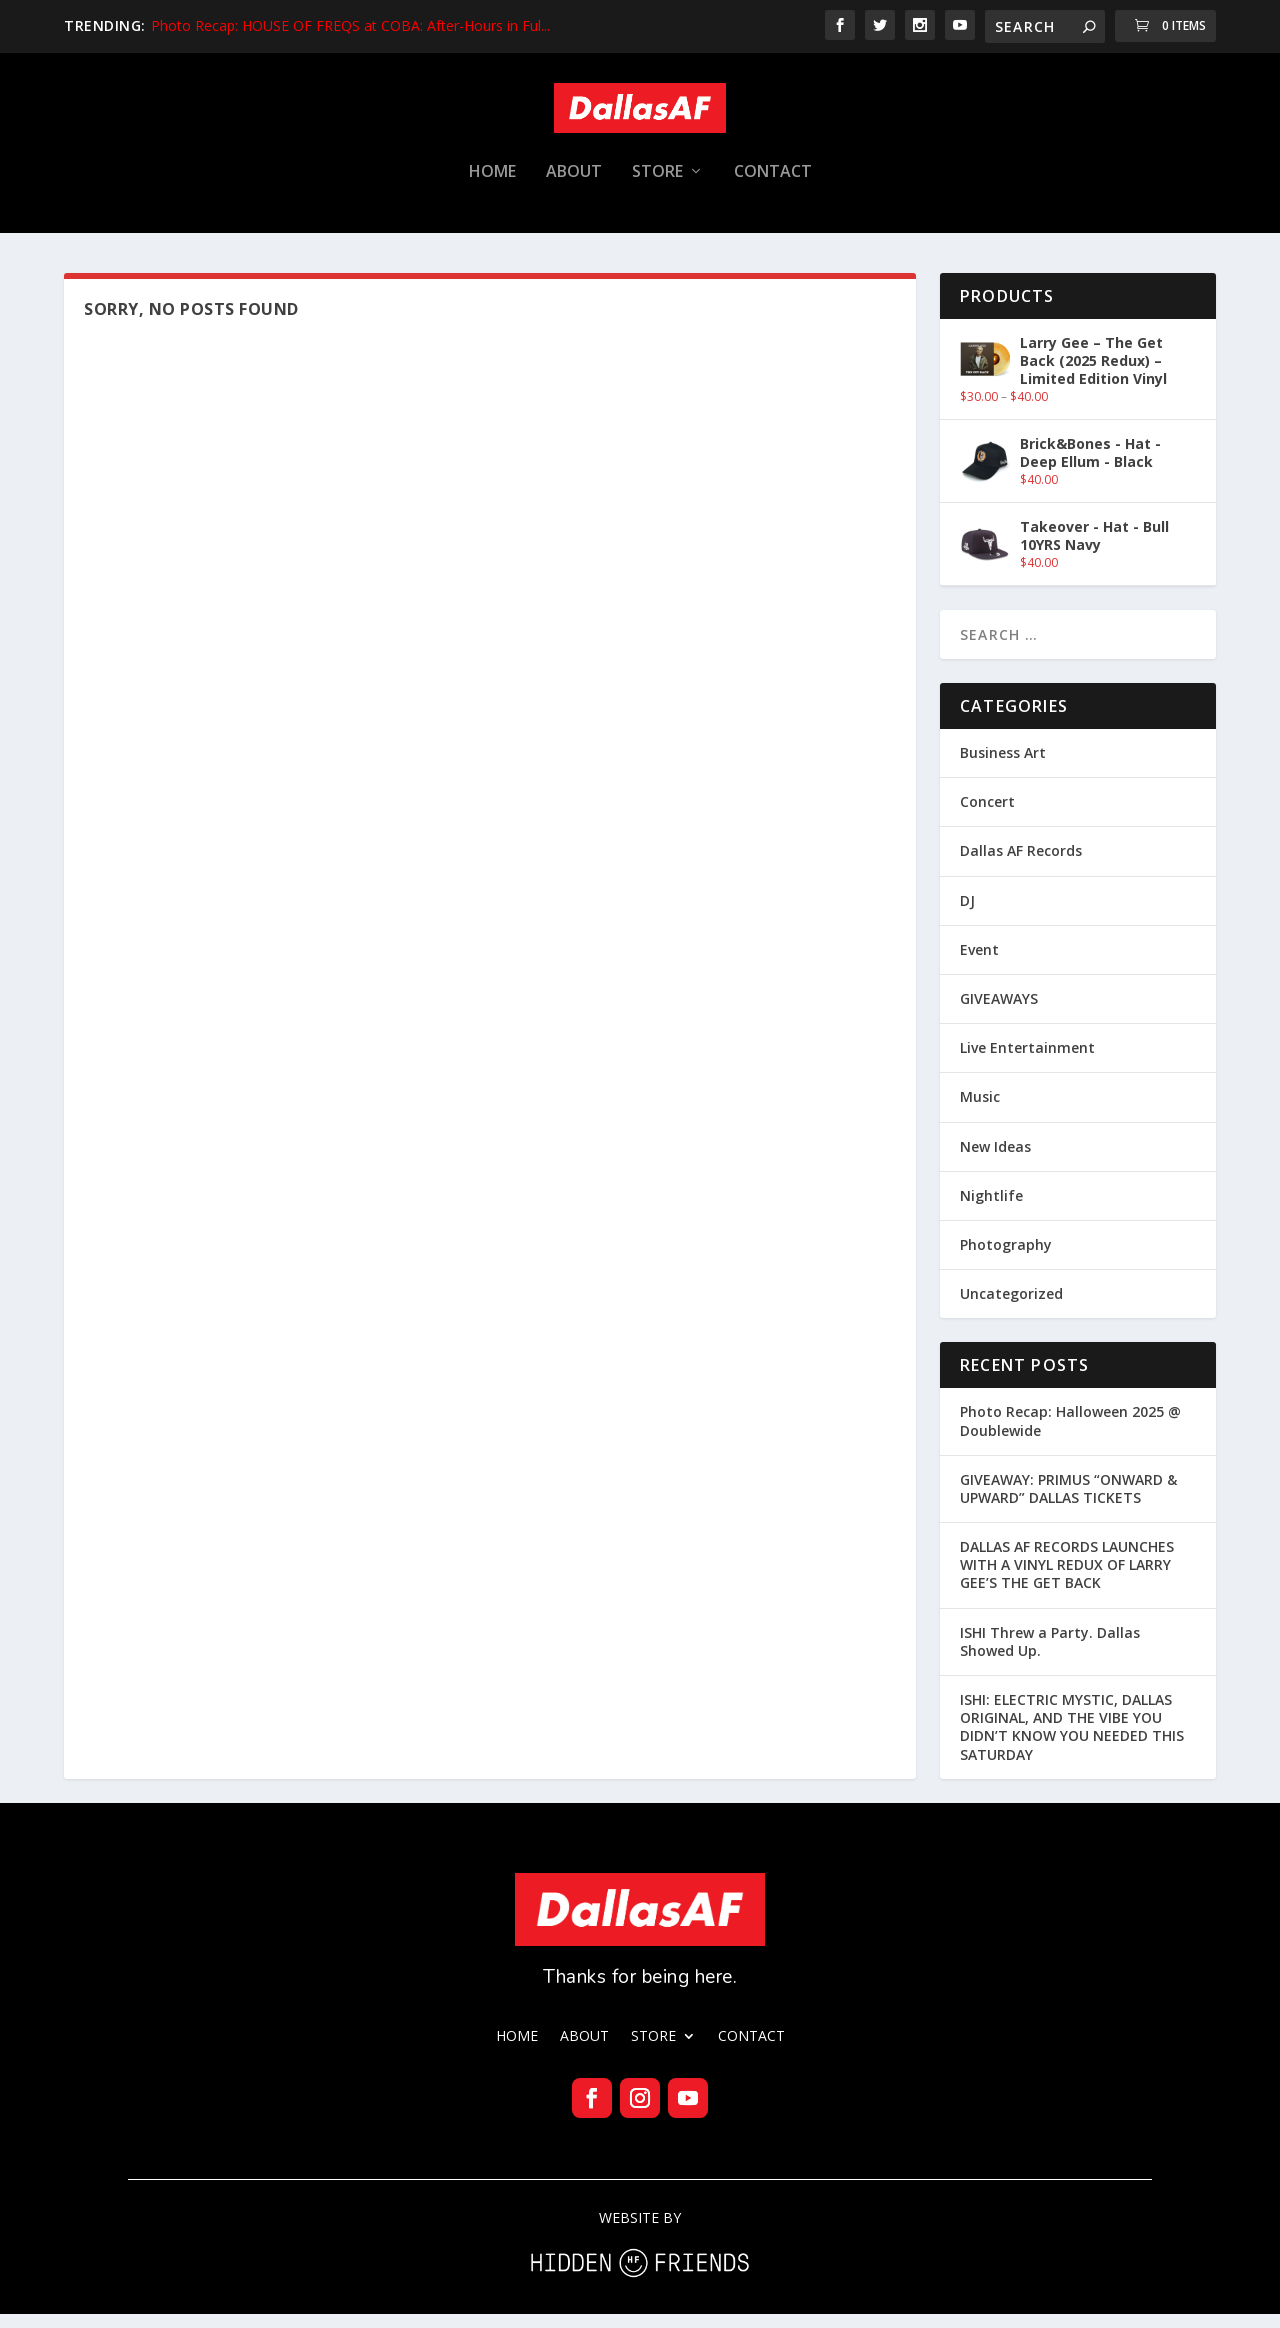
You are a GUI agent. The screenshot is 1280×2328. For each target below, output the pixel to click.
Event (979, 963)
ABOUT (574, 186)
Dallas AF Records (1021, 864)
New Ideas (995, 1160)
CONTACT (773, 186)
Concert (987, 815)
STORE (657, 186)
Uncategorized (1011, 1307)
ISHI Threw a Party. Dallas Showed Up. (1050, 1655)
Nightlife (991, 1209)
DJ (967, 914)
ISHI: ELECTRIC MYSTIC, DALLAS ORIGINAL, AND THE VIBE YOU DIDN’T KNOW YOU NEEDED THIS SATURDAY (1072, 1741)
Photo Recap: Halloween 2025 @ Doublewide (1070, 1434)
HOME (492, 186)
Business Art (1003, 766)
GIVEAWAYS (999, 1012)
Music (980, 1110)
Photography (1006, 1258)
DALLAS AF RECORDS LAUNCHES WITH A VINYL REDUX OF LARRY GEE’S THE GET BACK (1067, 1578)
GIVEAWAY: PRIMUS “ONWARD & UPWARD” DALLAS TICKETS (1068, 1502)
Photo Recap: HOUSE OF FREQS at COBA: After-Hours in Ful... (350, 25)
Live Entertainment (1027, 1061)
